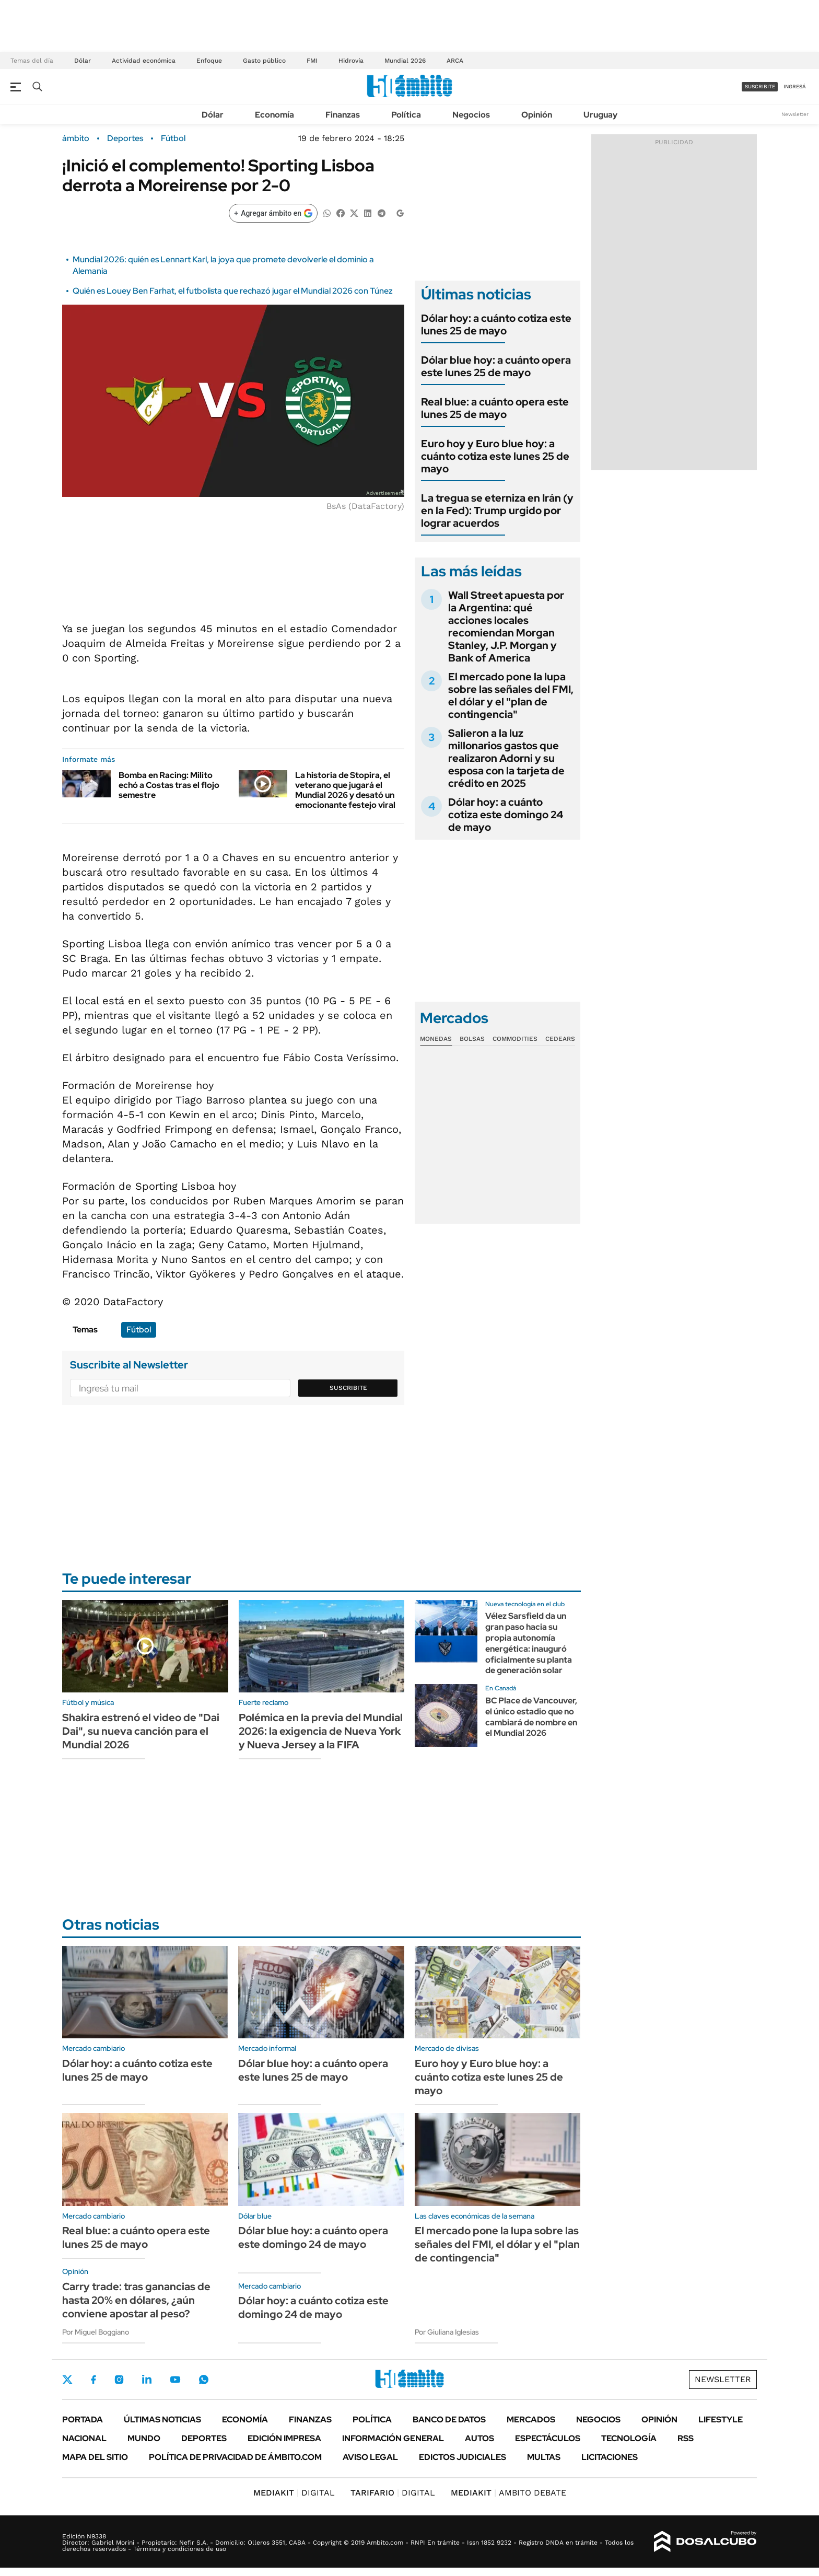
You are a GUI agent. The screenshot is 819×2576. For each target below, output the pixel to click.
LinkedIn (146, 2379)
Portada (82, 2419)
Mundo (143, 2438)
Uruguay (600, 114)
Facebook (93, 2379)
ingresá (794, 86)
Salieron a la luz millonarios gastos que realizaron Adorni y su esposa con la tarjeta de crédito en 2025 (506, 758)
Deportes (125, 138)
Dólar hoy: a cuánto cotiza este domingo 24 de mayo (505, 814)
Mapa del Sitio (95, 2457)
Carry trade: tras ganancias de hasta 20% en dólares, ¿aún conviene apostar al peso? (136, 2300)
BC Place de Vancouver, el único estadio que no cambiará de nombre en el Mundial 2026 (531, 1716)
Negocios (471, 114)
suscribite (760, 86)
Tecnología (629, 2438)
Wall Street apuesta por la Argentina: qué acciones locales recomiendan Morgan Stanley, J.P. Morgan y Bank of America (506, 626)
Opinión (536, 114)
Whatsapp (203, 2379)
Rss (685, 2438)
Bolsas (472, 1038)
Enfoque (209, 60)
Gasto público (264, 60)
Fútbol (173, 138)
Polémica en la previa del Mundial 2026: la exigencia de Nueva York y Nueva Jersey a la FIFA (321, 1731)
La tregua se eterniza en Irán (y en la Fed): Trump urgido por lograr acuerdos (497, 510)
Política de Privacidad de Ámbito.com (235, 2457)
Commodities (515, 1038)
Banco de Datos (449, 2419)
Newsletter (795, 114)
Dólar (82, 60)
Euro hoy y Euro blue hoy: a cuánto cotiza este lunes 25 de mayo (495, 456)
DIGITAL (294, 2493)
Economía (274, 114)
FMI (312, 60)
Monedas (436, 1038)
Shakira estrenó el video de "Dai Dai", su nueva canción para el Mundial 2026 (140, 1731)
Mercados (531, 2419)
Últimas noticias (162, 2419)
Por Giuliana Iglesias (447, 2332)
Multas (543, 2457)
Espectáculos (547, 2438)
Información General (393, 2438)
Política (406, 114)
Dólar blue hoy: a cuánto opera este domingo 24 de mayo (313, 2237)
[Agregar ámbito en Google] (273, 213)
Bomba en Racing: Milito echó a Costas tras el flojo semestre (169, 785)
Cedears (560, 1038)
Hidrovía (351, 60)
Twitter (67, 2379)
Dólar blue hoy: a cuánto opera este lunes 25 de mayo (496, 366)
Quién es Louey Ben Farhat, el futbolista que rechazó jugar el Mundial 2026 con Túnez (233, 290)
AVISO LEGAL (370, 2457)
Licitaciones (609, 2457)
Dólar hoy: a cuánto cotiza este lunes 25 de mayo (496, 324)
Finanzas (342, 114)
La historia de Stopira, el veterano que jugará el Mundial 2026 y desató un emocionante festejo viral (345, 790)
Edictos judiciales (462, 2457)
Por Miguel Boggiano (95, 2332)
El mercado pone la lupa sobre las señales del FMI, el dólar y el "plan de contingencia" (511, 695)
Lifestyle (720, 2419)
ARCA (455, 60)
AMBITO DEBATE (508, 2493)
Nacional (84, 2438)
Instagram (119, 2379)
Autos (479, 2438)
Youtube (175, 2380)
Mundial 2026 (405, 60)
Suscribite (348, 1387)
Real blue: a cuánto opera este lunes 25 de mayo (495, 408)
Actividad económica (144, 60)
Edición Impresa (284, 2438)
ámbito (75, 138)
